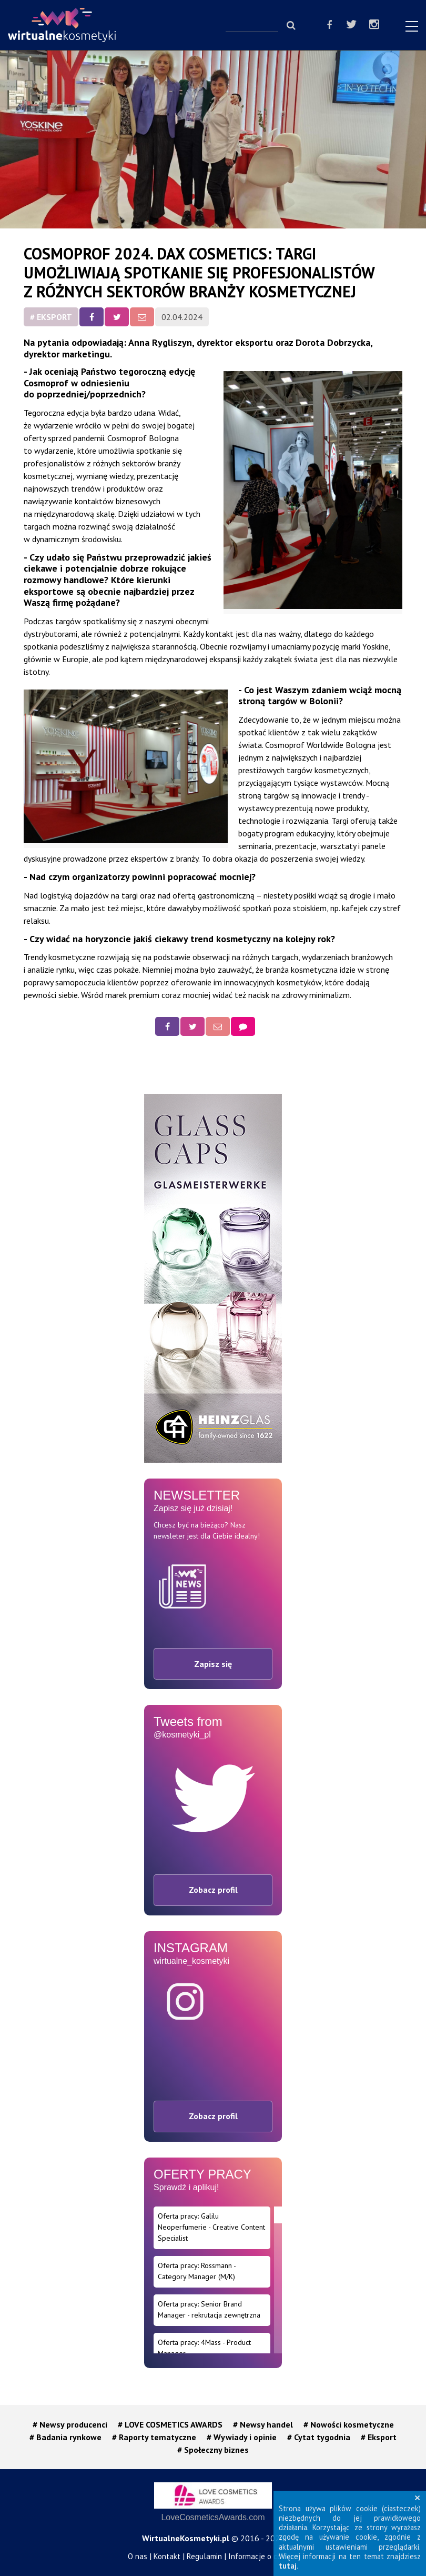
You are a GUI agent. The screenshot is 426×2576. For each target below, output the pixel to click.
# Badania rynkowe (65, 2437)
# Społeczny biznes (213, 2449)
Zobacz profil (213, 1889)
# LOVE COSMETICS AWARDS (170, 2424)
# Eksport (51, 317)
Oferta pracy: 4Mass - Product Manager (204, 2348)
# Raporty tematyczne (154, 2437)
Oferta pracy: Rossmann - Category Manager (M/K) (197, 2271)
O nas (137, 2556)
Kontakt (167, 2556)
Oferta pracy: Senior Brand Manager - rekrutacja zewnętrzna (209, 2309)
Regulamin (204, 2556)
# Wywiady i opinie (242, 2437)
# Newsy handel (263, 2424)
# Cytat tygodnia (318, 2437)
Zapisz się (213, 1664)
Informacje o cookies (263, 2556)
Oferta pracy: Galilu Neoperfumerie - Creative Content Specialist (211, 2227)
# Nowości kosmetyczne (348, 2424)
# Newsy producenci (70, 2424)
